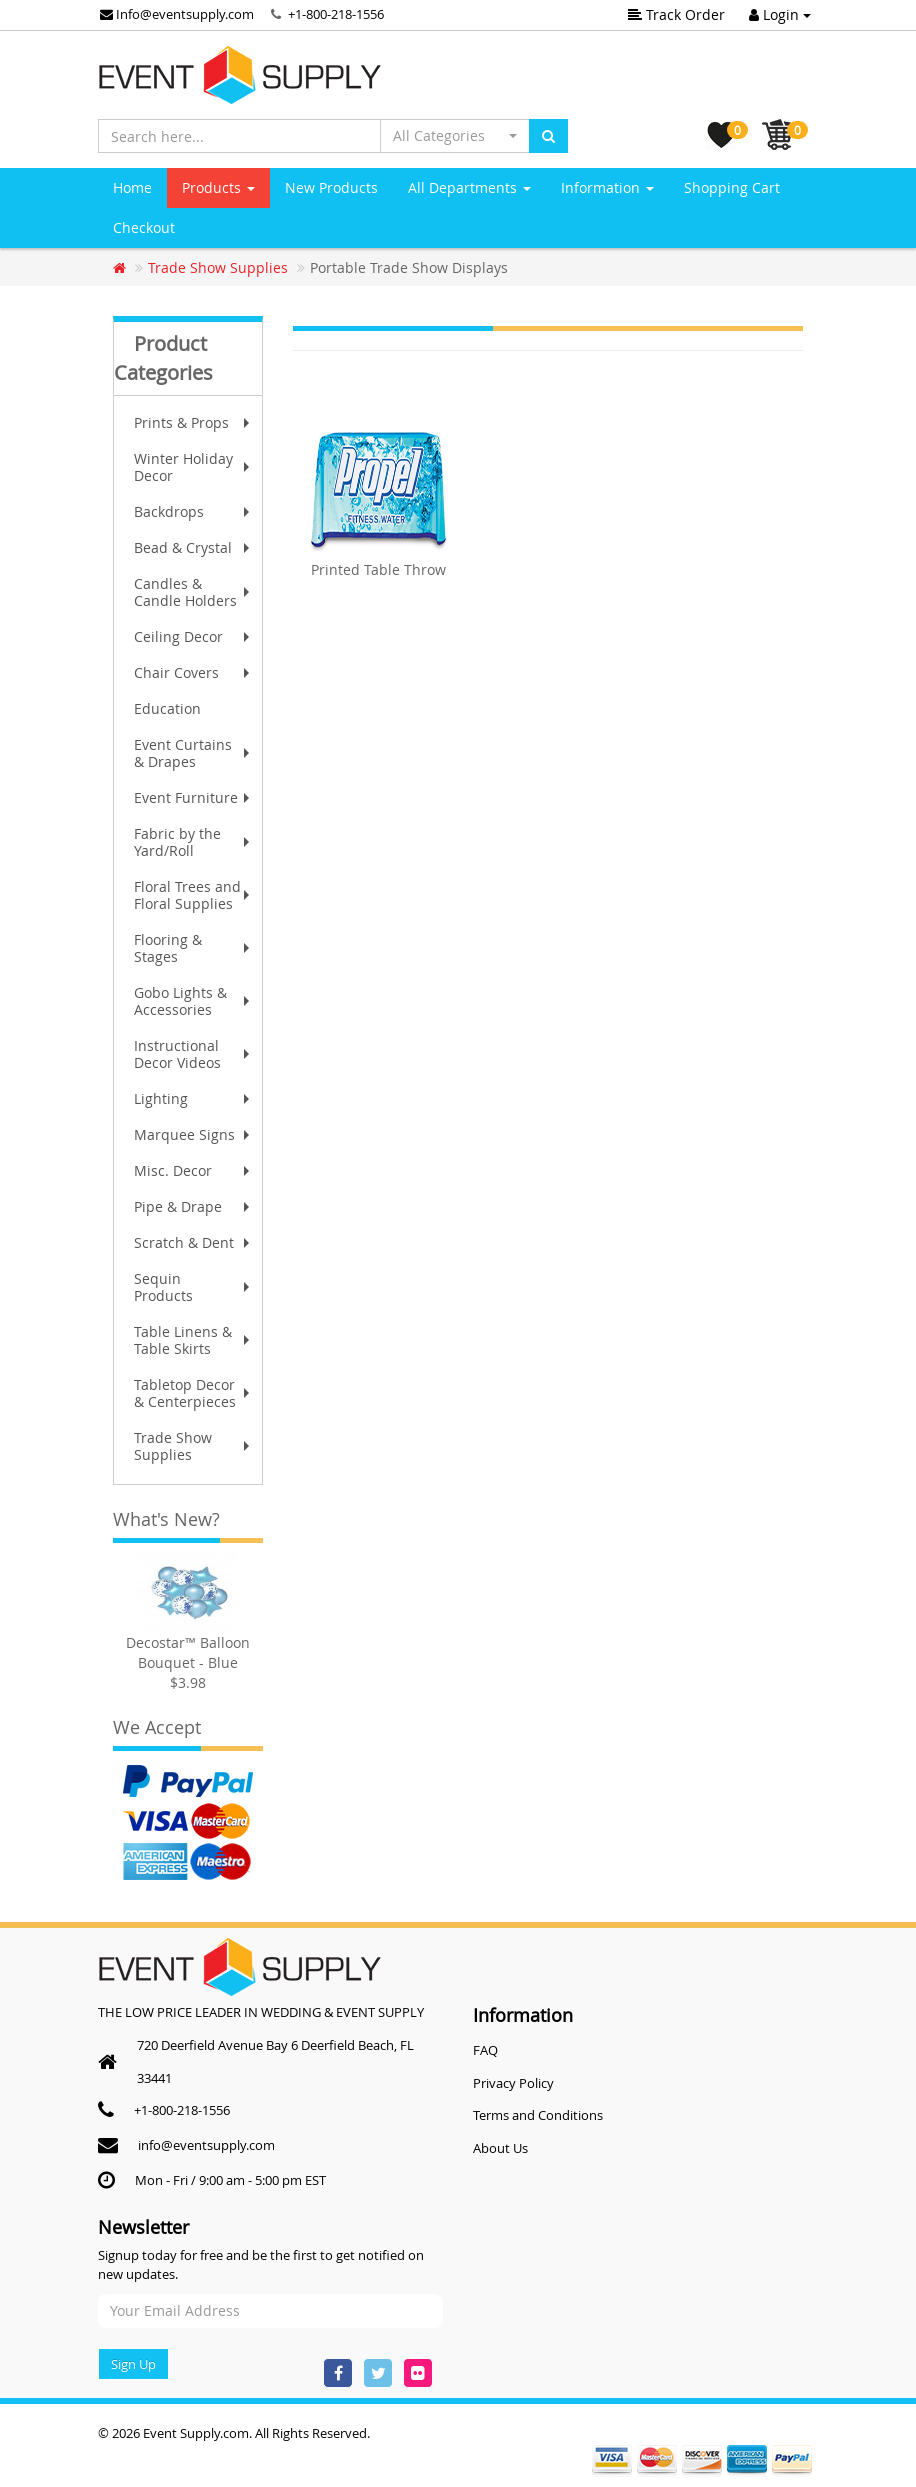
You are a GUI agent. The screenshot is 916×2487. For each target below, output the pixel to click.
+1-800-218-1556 (336, 14)
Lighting (194, 1098)
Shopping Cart (732, 187)
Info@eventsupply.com (177, 14)
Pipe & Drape (194, 1206)
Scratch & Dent (194, 1242)
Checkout (144, 227)
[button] (455, 136)
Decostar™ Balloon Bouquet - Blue (188, 1652)
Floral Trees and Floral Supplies (194, 895)
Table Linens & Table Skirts (194, 1340)
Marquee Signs (194, 1134)
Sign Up (133, 2364)
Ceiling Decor (194, 636)
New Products (331, 187)
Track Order (676, 14)
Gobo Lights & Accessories (194, 1001)
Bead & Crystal (194, 547)
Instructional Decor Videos (194, 1054)
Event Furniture (194, 797)
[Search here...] (239, 136)
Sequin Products (194, 1287)
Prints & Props (194, 422)
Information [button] (607, 187)
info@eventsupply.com (206, 2145)
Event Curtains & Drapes (194, 753)
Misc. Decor (194, 1170)
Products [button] (218, 187)
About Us (500, 2148)
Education (167, 708)
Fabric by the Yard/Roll (194, 842)
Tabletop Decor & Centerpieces (194, 1393)
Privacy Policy (513, 2083)
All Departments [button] (469, 187)
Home (132, 187)
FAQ (485, 2050)
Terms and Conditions (538, 2115)
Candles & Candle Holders (194, 592)
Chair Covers (194, 672)
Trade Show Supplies (194, 1446)
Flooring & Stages (194, 948)
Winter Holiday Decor (194, 467)
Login (780, 14)
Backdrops (194, 511)
